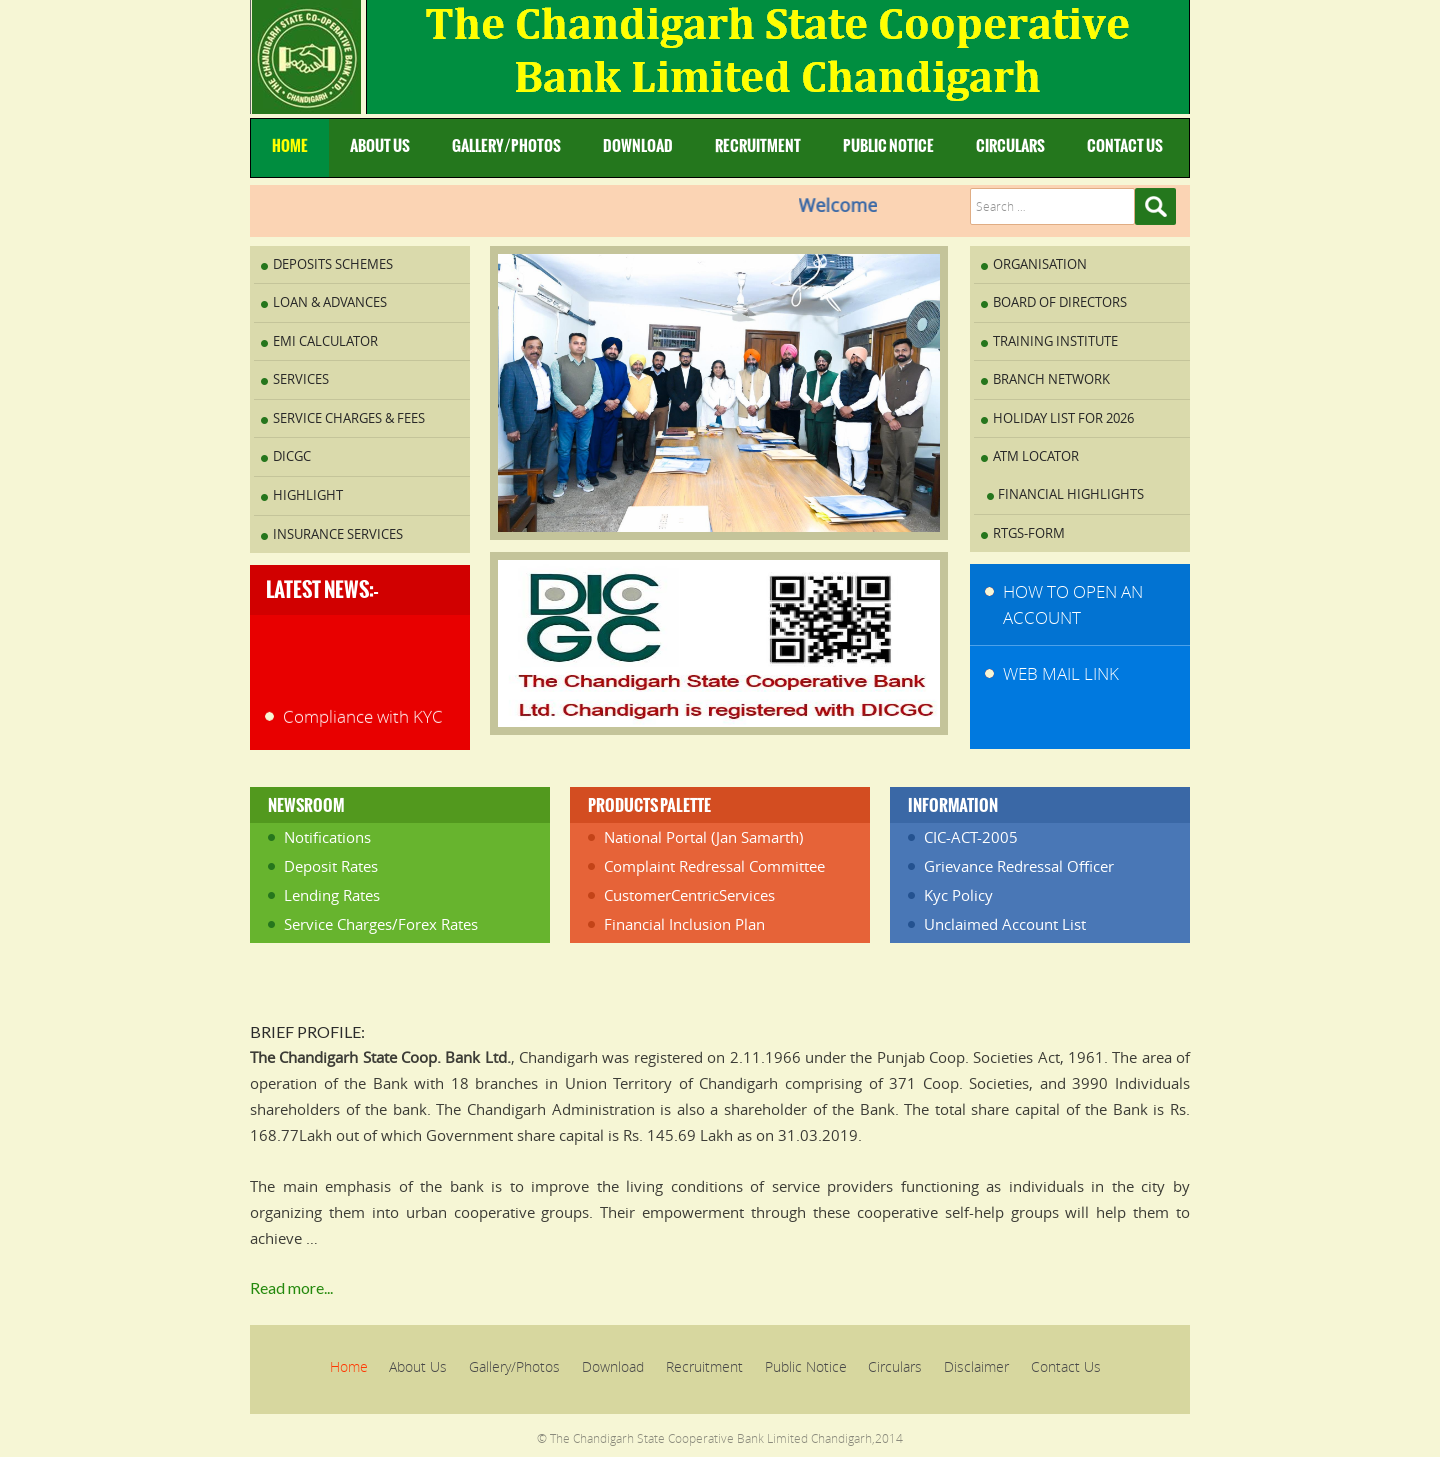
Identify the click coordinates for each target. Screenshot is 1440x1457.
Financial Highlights (1071, 494)
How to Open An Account (1073, 604)
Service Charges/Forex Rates (381, 924)
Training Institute (1055, 341)
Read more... (291, 1287)
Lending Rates (332, 895)
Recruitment (758, 145)
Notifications (327, 837)
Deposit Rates (331, 866)
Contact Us (1125, 145)
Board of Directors (1060, 302)
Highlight (308, 495)
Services (301, 379)
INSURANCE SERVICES (338, 534)
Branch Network (1051, 379)
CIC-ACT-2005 (971, 837)
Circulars (1010, 145)
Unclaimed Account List (1005, 924)
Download (638, 145)
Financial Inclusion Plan (684, 924)
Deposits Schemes (333, 264)
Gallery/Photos (506, 145)
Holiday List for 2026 (1063, 418)
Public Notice (888, 145)
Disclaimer (976, 1366)
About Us (380, 145)
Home (290, 145)
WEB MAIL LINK (1061, 673)
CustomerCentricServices (689, 895)
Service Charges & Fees (349, 418)
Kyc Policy (958, 895)
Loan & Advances (330, 302)
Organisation (1040, 264)
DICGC (292, 456)
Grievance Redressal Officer (1019, 866)
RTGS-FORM (1029, 533)
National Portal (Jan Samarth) (703, 837)
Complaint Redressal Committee (714, 866)
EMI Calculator (325, 341)
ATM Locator (1036, 456)
